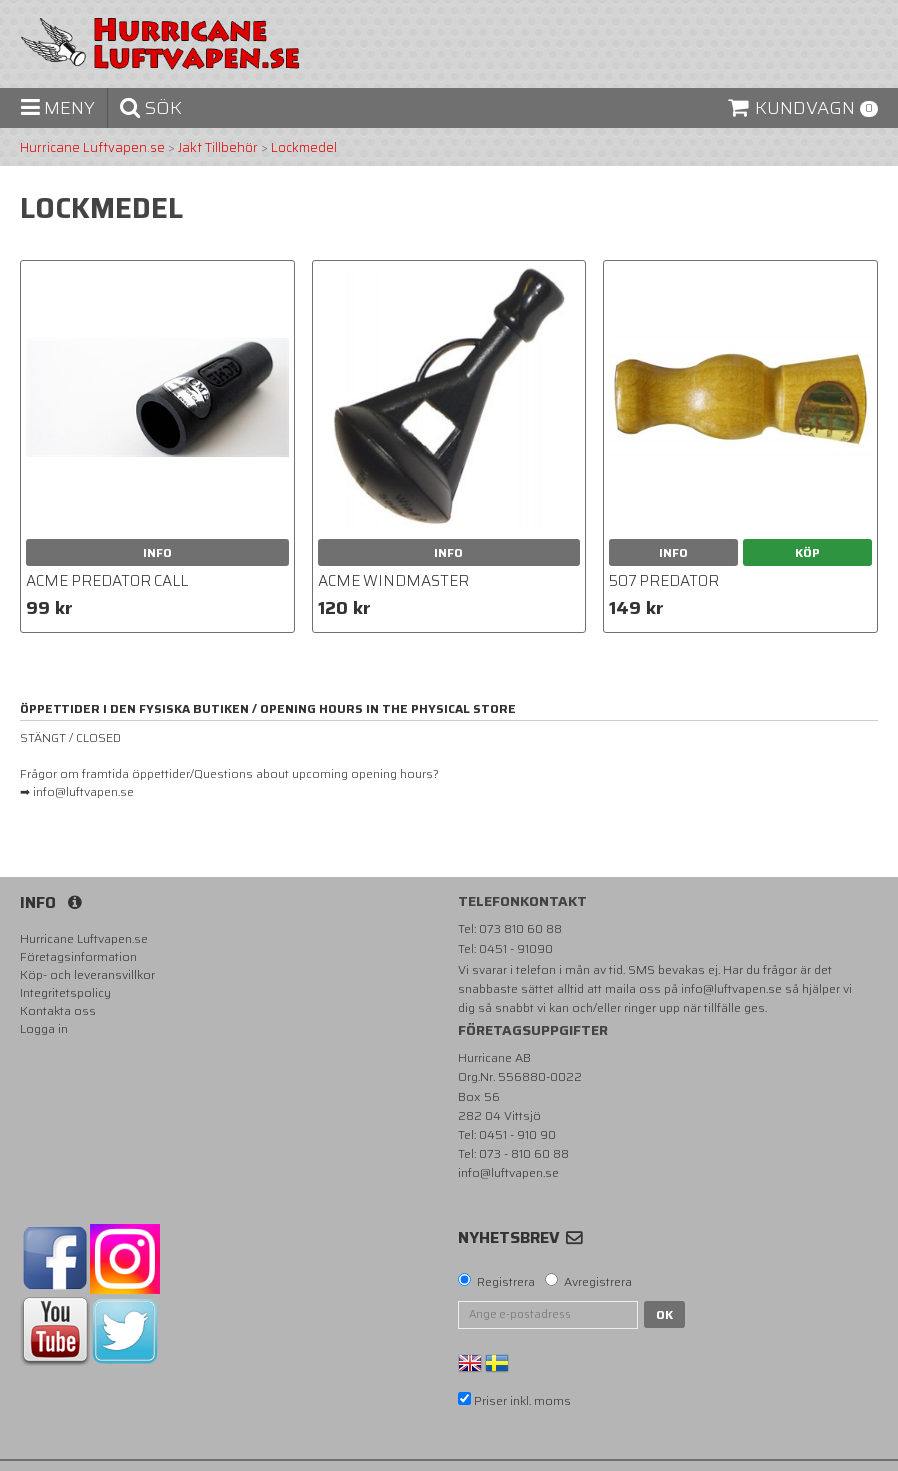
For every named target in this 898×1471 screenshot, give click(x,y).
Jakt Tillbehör (218, 148)
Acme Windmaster (393, 581)
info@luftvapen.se (731, 988)
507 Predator (664, 581)
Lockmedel (304, 148)
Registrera (506, 1282)
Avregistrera (598, 1282)
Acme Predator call (107, 581)
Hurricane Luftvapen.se (92, 148)
